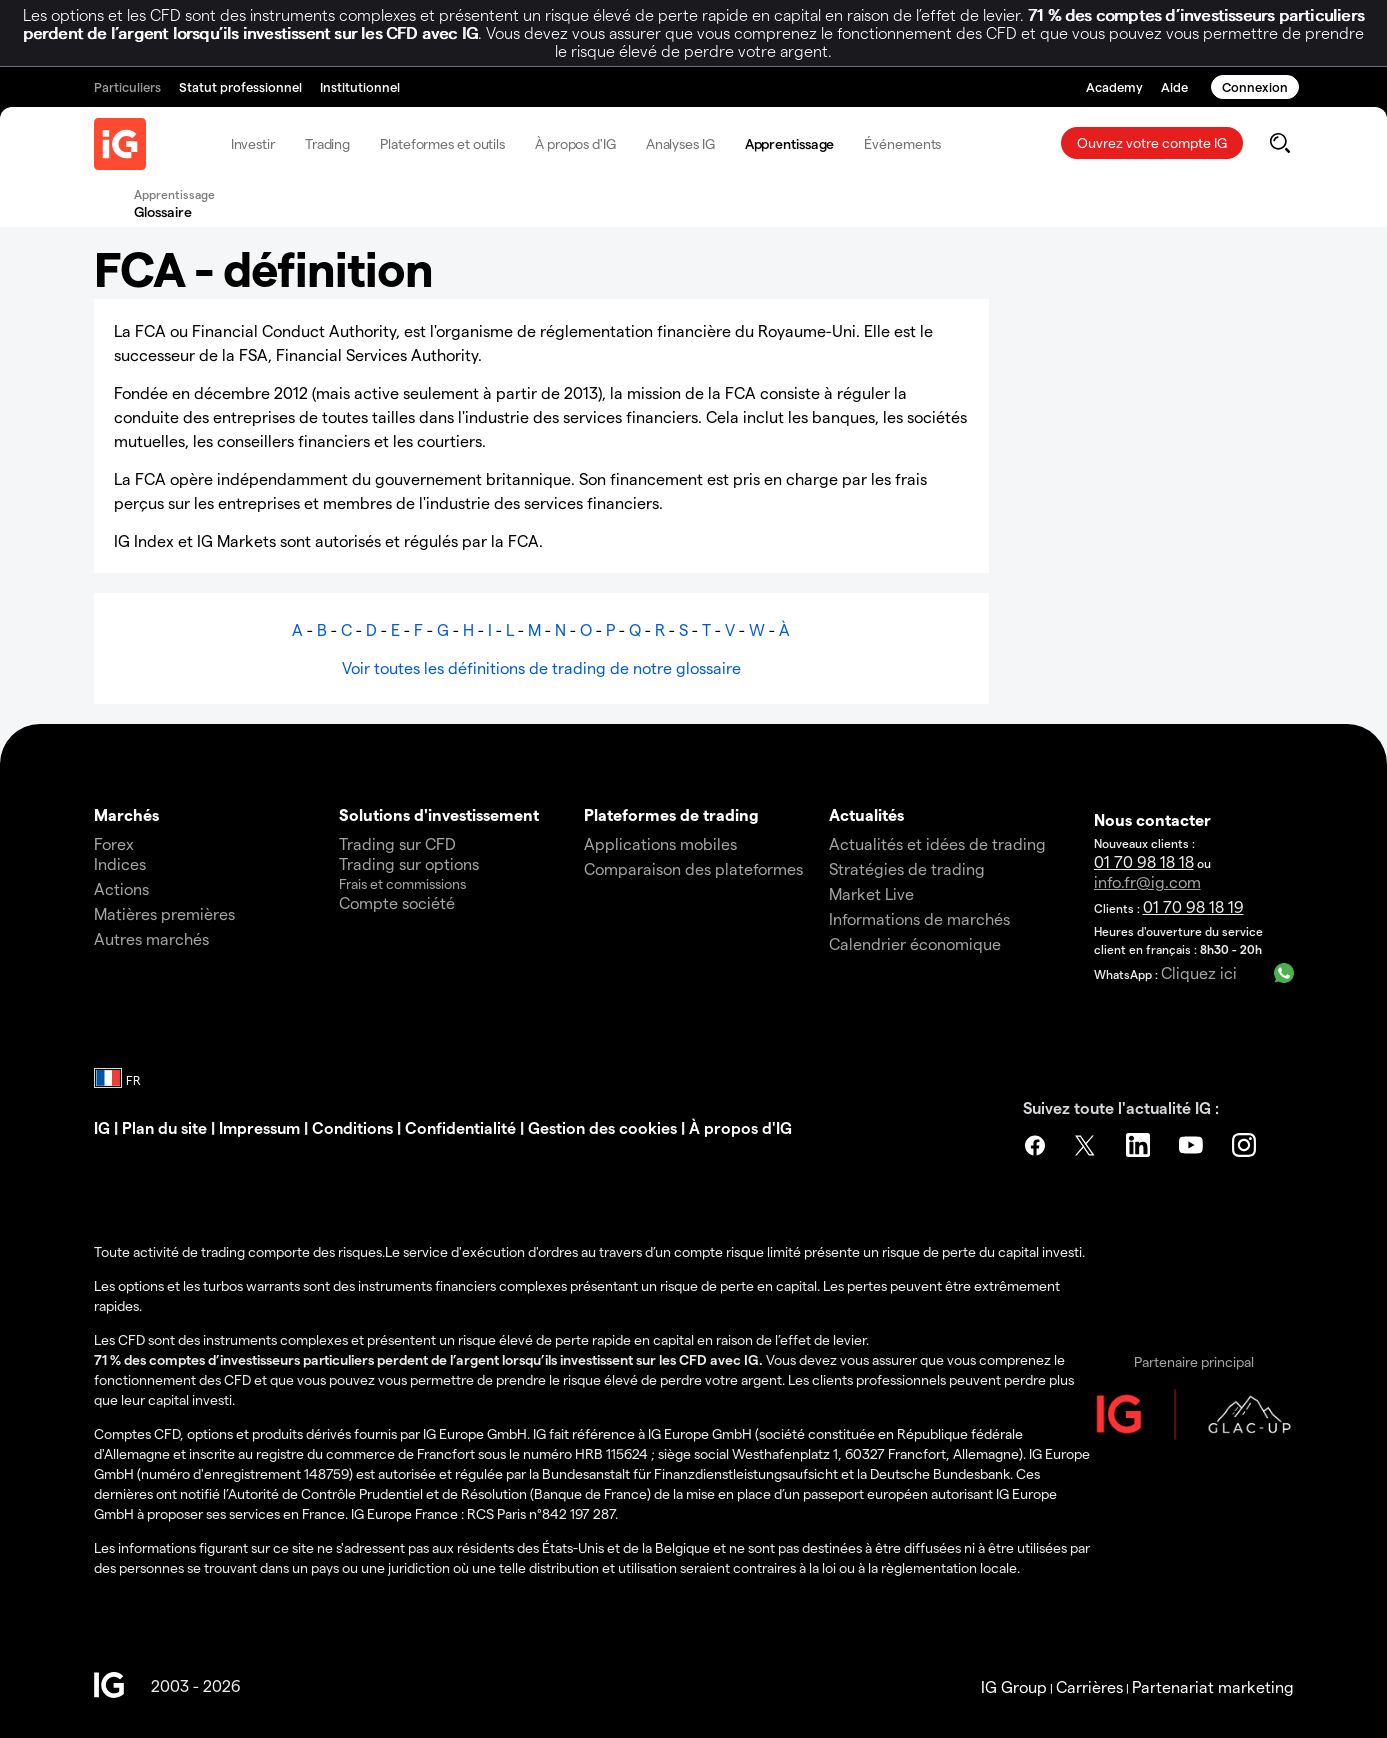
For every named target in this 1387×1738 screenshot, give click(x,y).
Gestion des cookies (602, 1127)
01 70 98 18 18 (1144, 861)
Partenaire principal (1194, 1361)
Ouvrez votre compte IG (1152, 142)
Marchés (126, 814)
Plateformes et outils (442, 143)
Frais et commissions (402, 883)
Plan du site (164, 1127)
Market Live (871, 893)
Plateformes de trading (671, 814)
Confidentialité (460, 1127)
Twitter (1088, 1145)
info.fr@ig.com (1147, 881)
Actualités (866, 814)
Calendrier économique (915, 943)
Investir (253, 143)
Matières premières (164, 913)
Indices (120, 863)
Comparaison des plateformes (693, 868)
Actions (121, 888)
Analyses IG (680, 143)
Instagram (1247, 1145)
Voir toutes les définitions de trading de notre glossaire (541, 667)
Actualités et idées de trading (937, 843)
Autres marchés (151, 938)
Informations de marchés (919, 918)
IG (102, 1127)
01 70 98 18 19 (1193, 906)
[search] (1279, 143)
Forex (114, 843)
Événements (902, 143)
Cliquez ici (1199, 972)
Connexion (1255, 86)
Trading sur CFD (397, 843)
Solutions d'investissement (439, 814)
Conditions (352, 1127)
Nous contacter (1152, 819)
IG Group (1014, 1686)
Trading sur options (409, 863)
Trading (327, 143)
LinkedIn (1141, 1145)
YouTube (1194, 1145)
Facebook (1035, 1145)
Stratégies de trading (907, 868)
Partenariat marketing (1213, 1686)
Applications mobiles (660, 843)
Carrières (1089, 1686)
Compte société (397, 902)
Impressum (261, 1127)
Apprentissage (790, 143)
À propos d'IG (575, 143)
